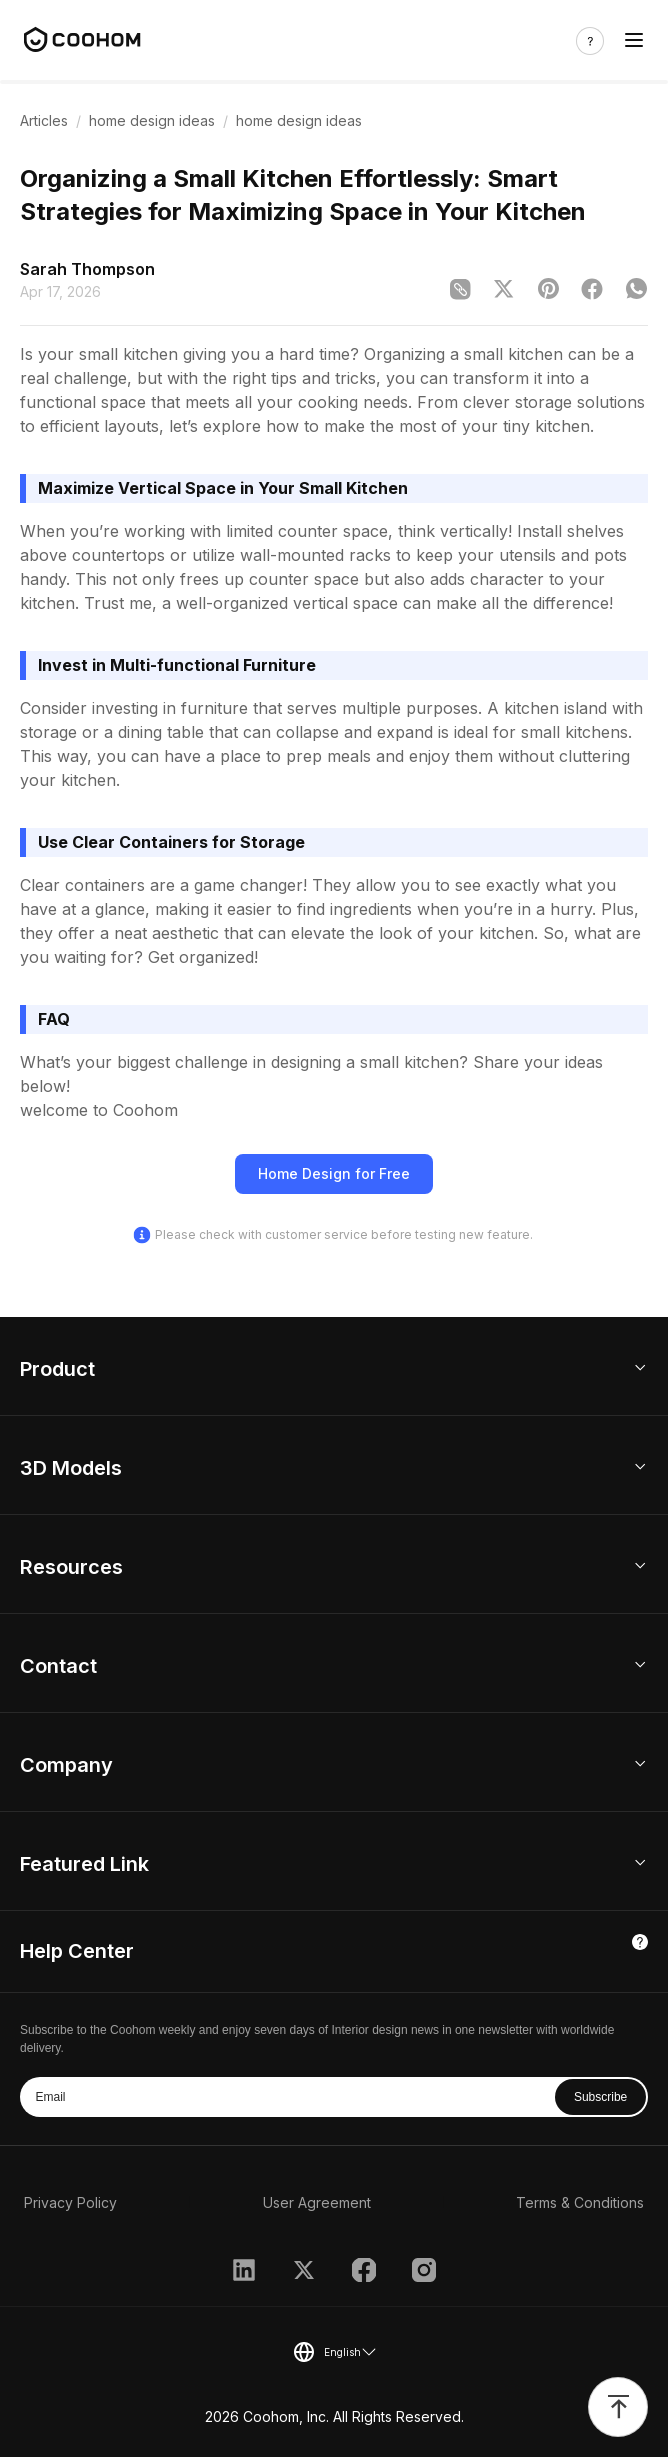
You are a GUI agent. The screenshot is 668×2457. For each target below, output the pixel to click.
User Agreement (317, 2202)
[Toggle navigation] (634, 40)
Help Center (77, 1951)
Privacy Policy (70, 2202)
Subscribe (600, 2097)
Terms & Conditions (580, 2202)
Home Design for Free (334, 1173)
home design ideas (152, 120)
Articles (44, 120)
